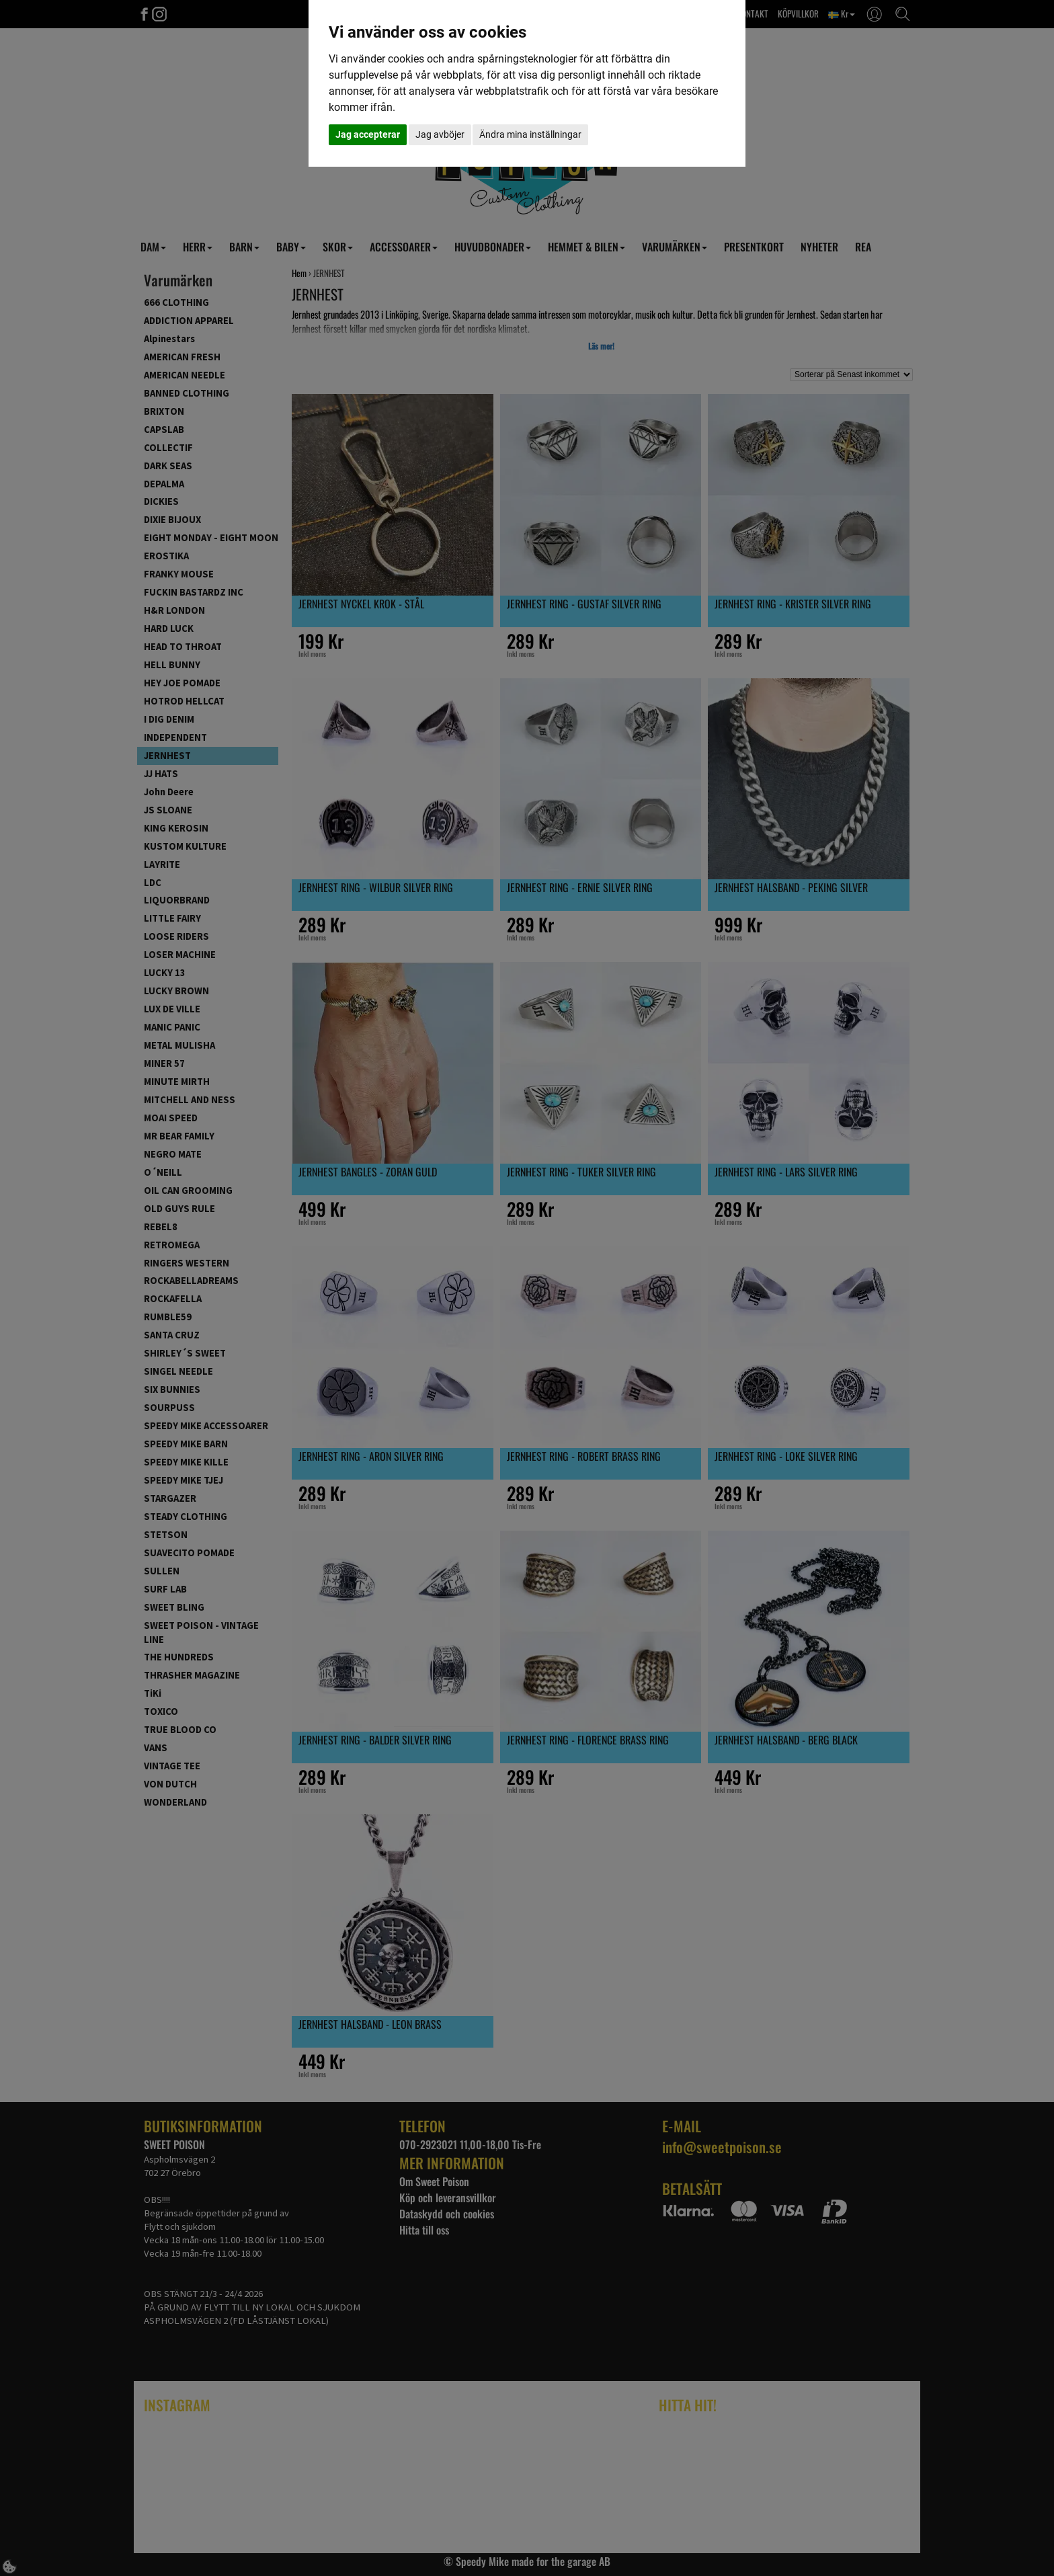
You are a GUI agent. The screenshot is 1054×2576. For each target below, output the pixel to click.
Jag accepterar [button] (367, 134)
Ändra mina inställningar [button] (530, 134)
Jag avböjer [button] (439, 134)
